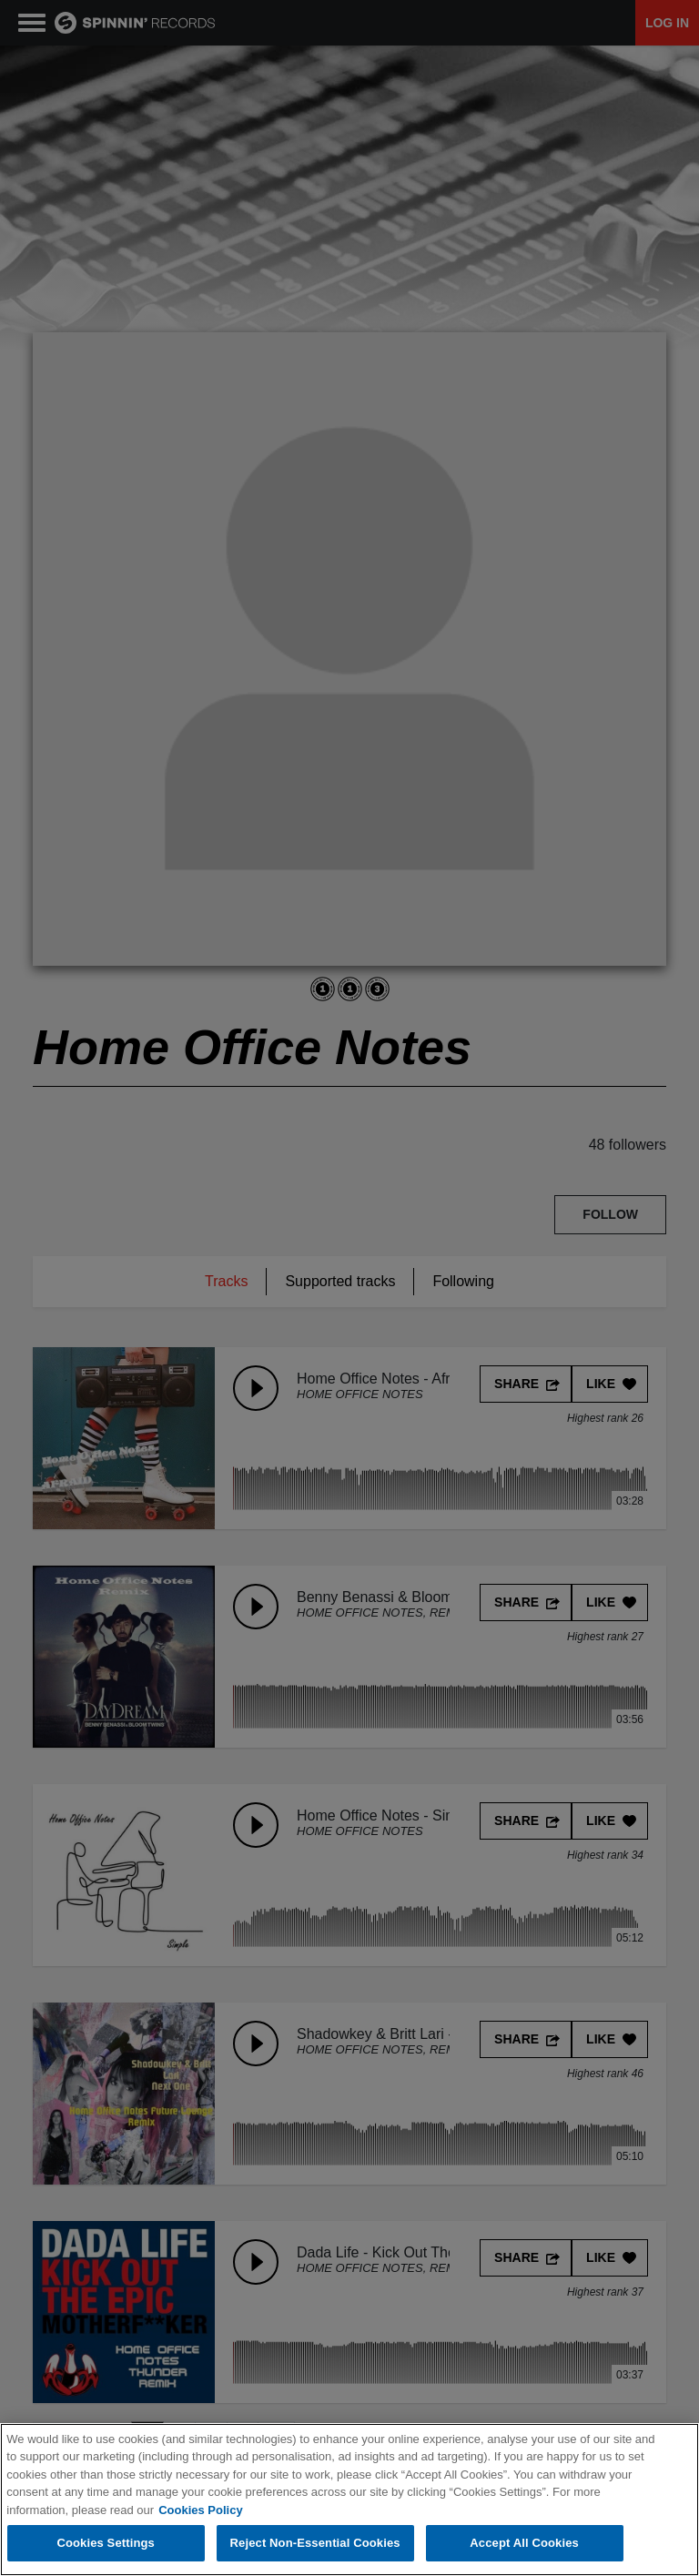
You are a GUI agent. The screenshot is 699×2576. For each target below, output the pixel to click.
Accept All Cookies (524, 2543)
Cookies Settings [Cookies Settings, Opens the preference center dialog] (105, 2543)
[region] (349, 2499)
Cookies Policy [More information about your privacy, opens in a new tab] (200, 2510)
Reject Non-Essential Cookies (315, 2543)
